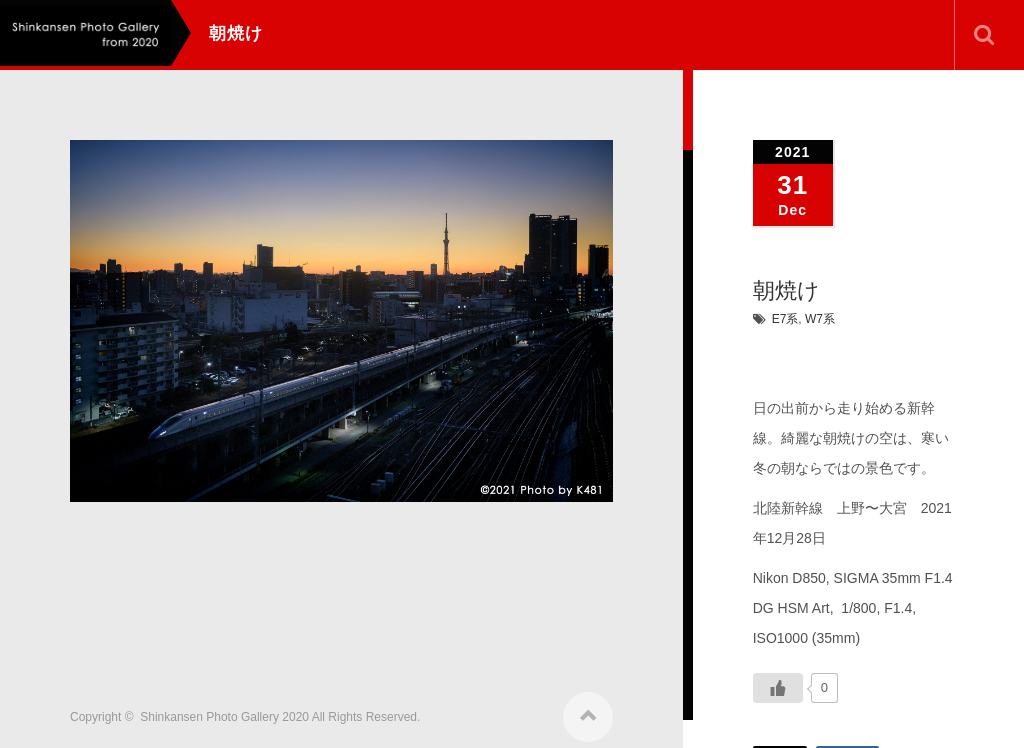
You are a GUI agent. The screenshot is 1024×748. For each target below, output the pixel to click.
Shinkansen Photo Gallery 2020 (224, 710)
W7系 (820, 319)
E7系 (785, 319)
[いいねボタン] (778, 688)
